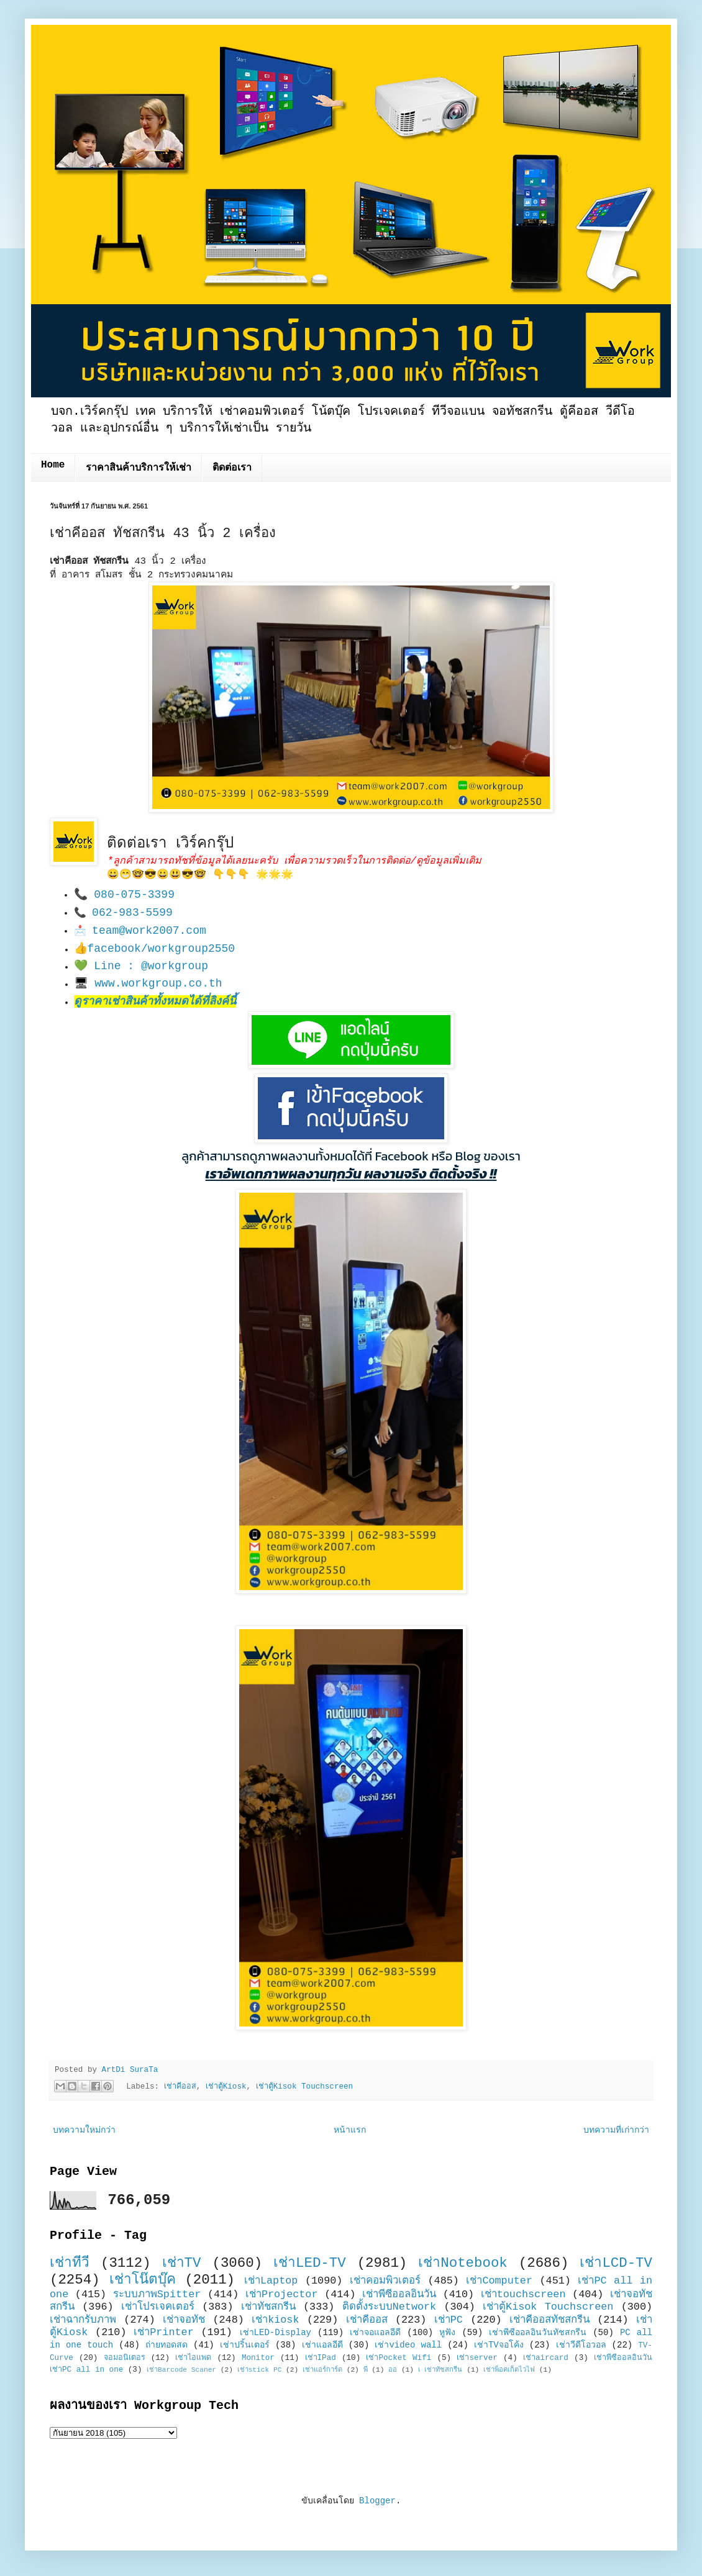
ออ (392, 2370)
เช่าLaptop (271, 2281)
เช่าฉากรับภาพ (83, 2320)
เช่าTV (181, 2263)
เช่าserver (477, 2358)
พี (365, 2370)
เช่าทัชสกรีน (268, 2307)
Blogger (377, 2501)
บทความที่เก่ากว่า (616, 2130)
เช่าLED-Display (275, 2333)
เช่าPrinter (164, 2332)
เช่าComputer (499, 2281)
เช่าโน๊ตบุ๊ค (142, 2280)
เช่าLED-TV (309, 2263)
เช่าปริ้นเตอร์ (245, 2345)
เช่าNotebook (463, 2263)
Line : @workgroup (151, 966)
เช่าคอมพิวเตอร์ (385, 2281)
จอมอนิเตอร (124, 2358)
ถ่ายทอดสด (166, 2345)
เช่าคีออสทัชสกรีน (549, 2320)
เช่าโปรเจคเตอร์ (157, 2307)
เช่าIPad (320, 2358)
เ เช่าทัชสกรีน (440, 2370)
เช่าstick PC (259, 2370)
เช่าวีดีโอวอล (581, 2345)
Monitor (258, 2358)
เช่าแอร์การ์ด (322, 2370)
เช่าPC (448, 2320)
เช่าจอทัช (184, 2320)
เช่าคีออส (180, 2086)
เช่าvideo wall (408, 2345)
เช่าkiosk (275, 2320)
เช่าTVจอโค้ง (499, 2345)
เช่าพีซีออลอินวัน (399, 2294)
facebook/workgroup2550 (161, 948)
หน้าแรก (350, 2130)
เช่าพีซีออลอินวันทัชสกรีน (537, 2333)
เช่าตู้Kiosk (226, 2086)
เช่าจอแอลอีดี (375, 2333)
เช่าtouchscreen (523, 2294)
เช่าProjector (281, 2294)
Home (53, 465)
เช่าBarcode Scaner (181, 2370)
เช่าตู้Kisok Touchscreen (304, 2086)
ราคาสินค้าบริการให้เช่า (138, 468)
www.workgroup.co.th (158, 983)
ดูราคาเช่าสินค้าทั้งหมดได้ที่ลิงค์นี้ (155, 1001)
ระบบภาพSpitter (157, 2294)
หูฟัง (447, 2333)
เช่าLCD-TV (616, 2263)
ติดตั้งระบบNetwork (389, 2307)
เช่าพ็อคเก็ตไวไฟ (509, 2370)
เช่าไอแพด (193, 2358)
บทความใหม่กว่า (84, 2130)
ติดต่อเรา (232, 468)
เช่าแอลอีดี (322, 2345)
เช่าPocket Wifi (398, 2358)
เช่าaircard (545, 2358)
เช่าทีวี (69, 2263)
